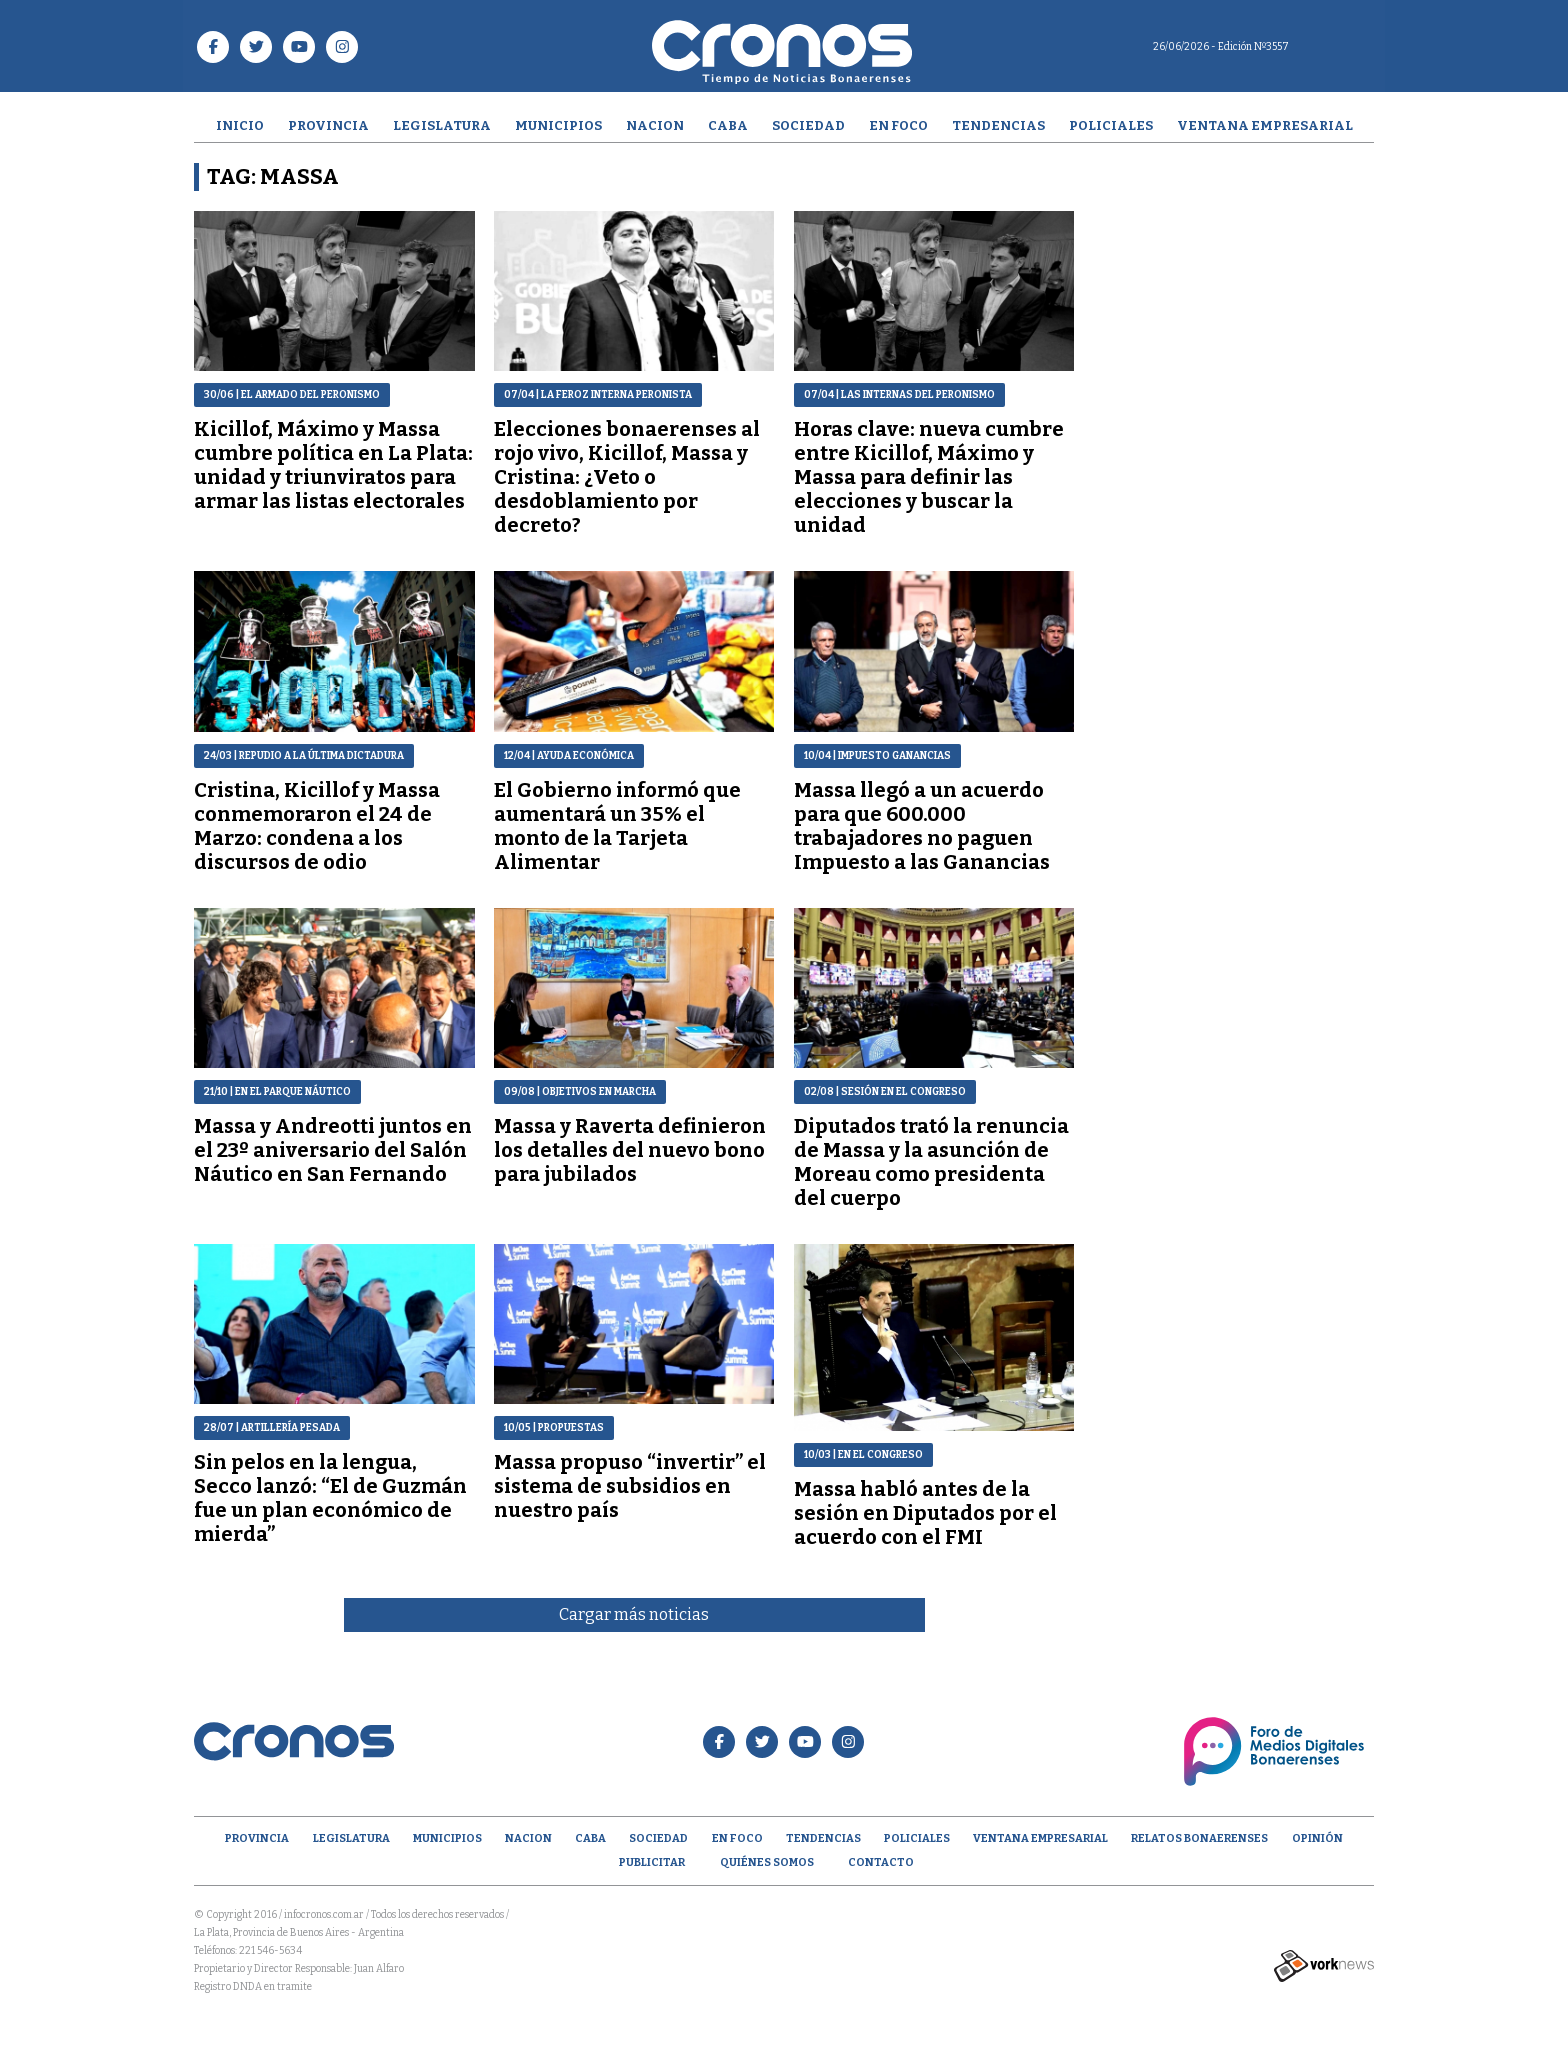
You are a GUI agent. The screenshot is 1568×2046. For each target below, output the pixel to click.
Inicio (240, 125)
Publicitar (652, 1862)
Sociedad (808, 125)
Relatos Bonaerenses (1199, 1838)
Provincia (328, 125)
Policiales (1111, 125)
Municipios (558, 125)
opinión (1317, 1838)
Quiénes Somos (767, 1862)
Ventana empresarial (1265, 125)
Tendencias (998, 125)
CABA (728, 125)
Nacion (655, 125)
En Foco (898, 125)
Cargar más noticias (634, 1614)
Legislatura (442, 125)
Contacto (881, 1862)
